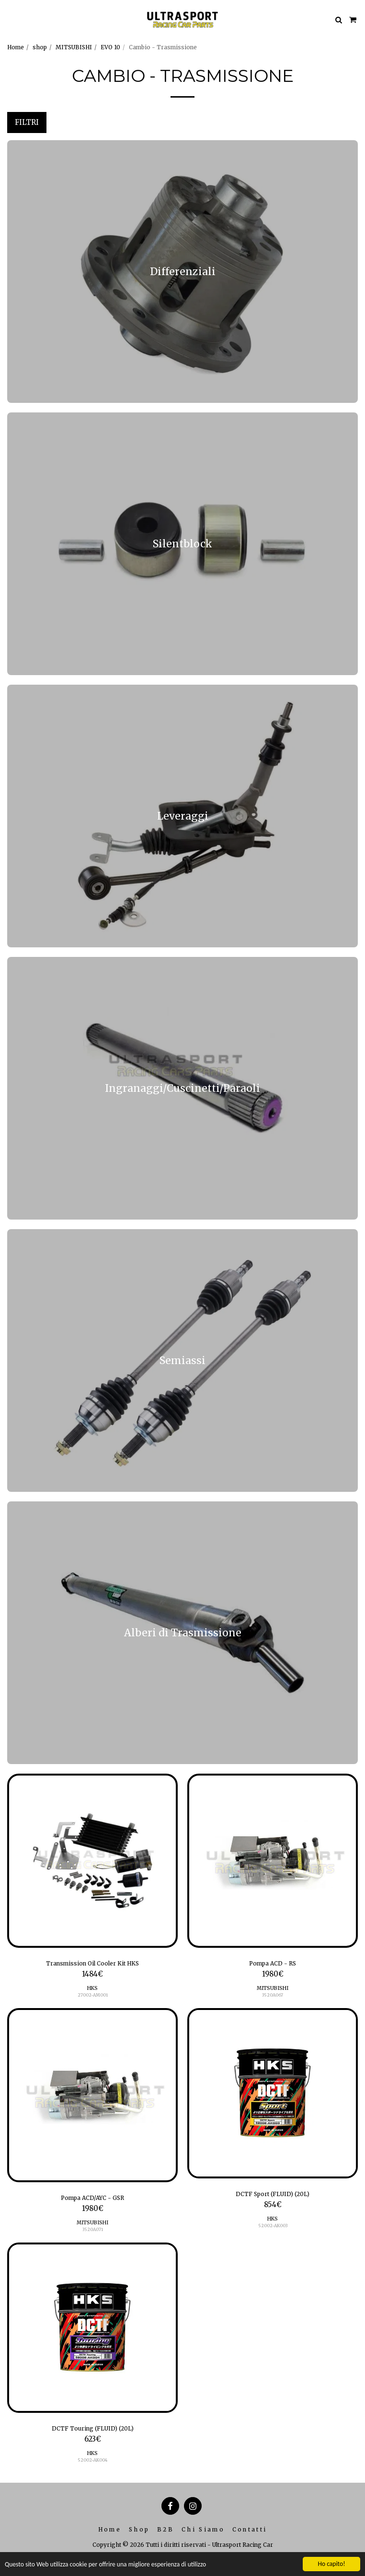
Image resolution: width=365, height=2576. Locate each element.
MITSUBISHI (74, 47)
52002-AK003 (272, 2225)
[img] (92, 1861)
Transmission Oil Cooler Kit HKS (92, 1963)
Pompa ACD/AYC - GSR (92, 2197)
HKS (92, 1988)
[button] (10, 19)
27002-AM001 (93, 1995)
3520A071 (92, 2229)
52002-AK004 (92, 2460)
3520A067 (272, 1995)
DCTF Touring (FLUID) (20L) (93, 2428)
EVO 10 (110, 47)
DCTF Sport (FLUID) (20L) (272, 2194)
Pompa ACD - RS (272, 1963)
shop (40, 47)
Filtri (27, 122)
